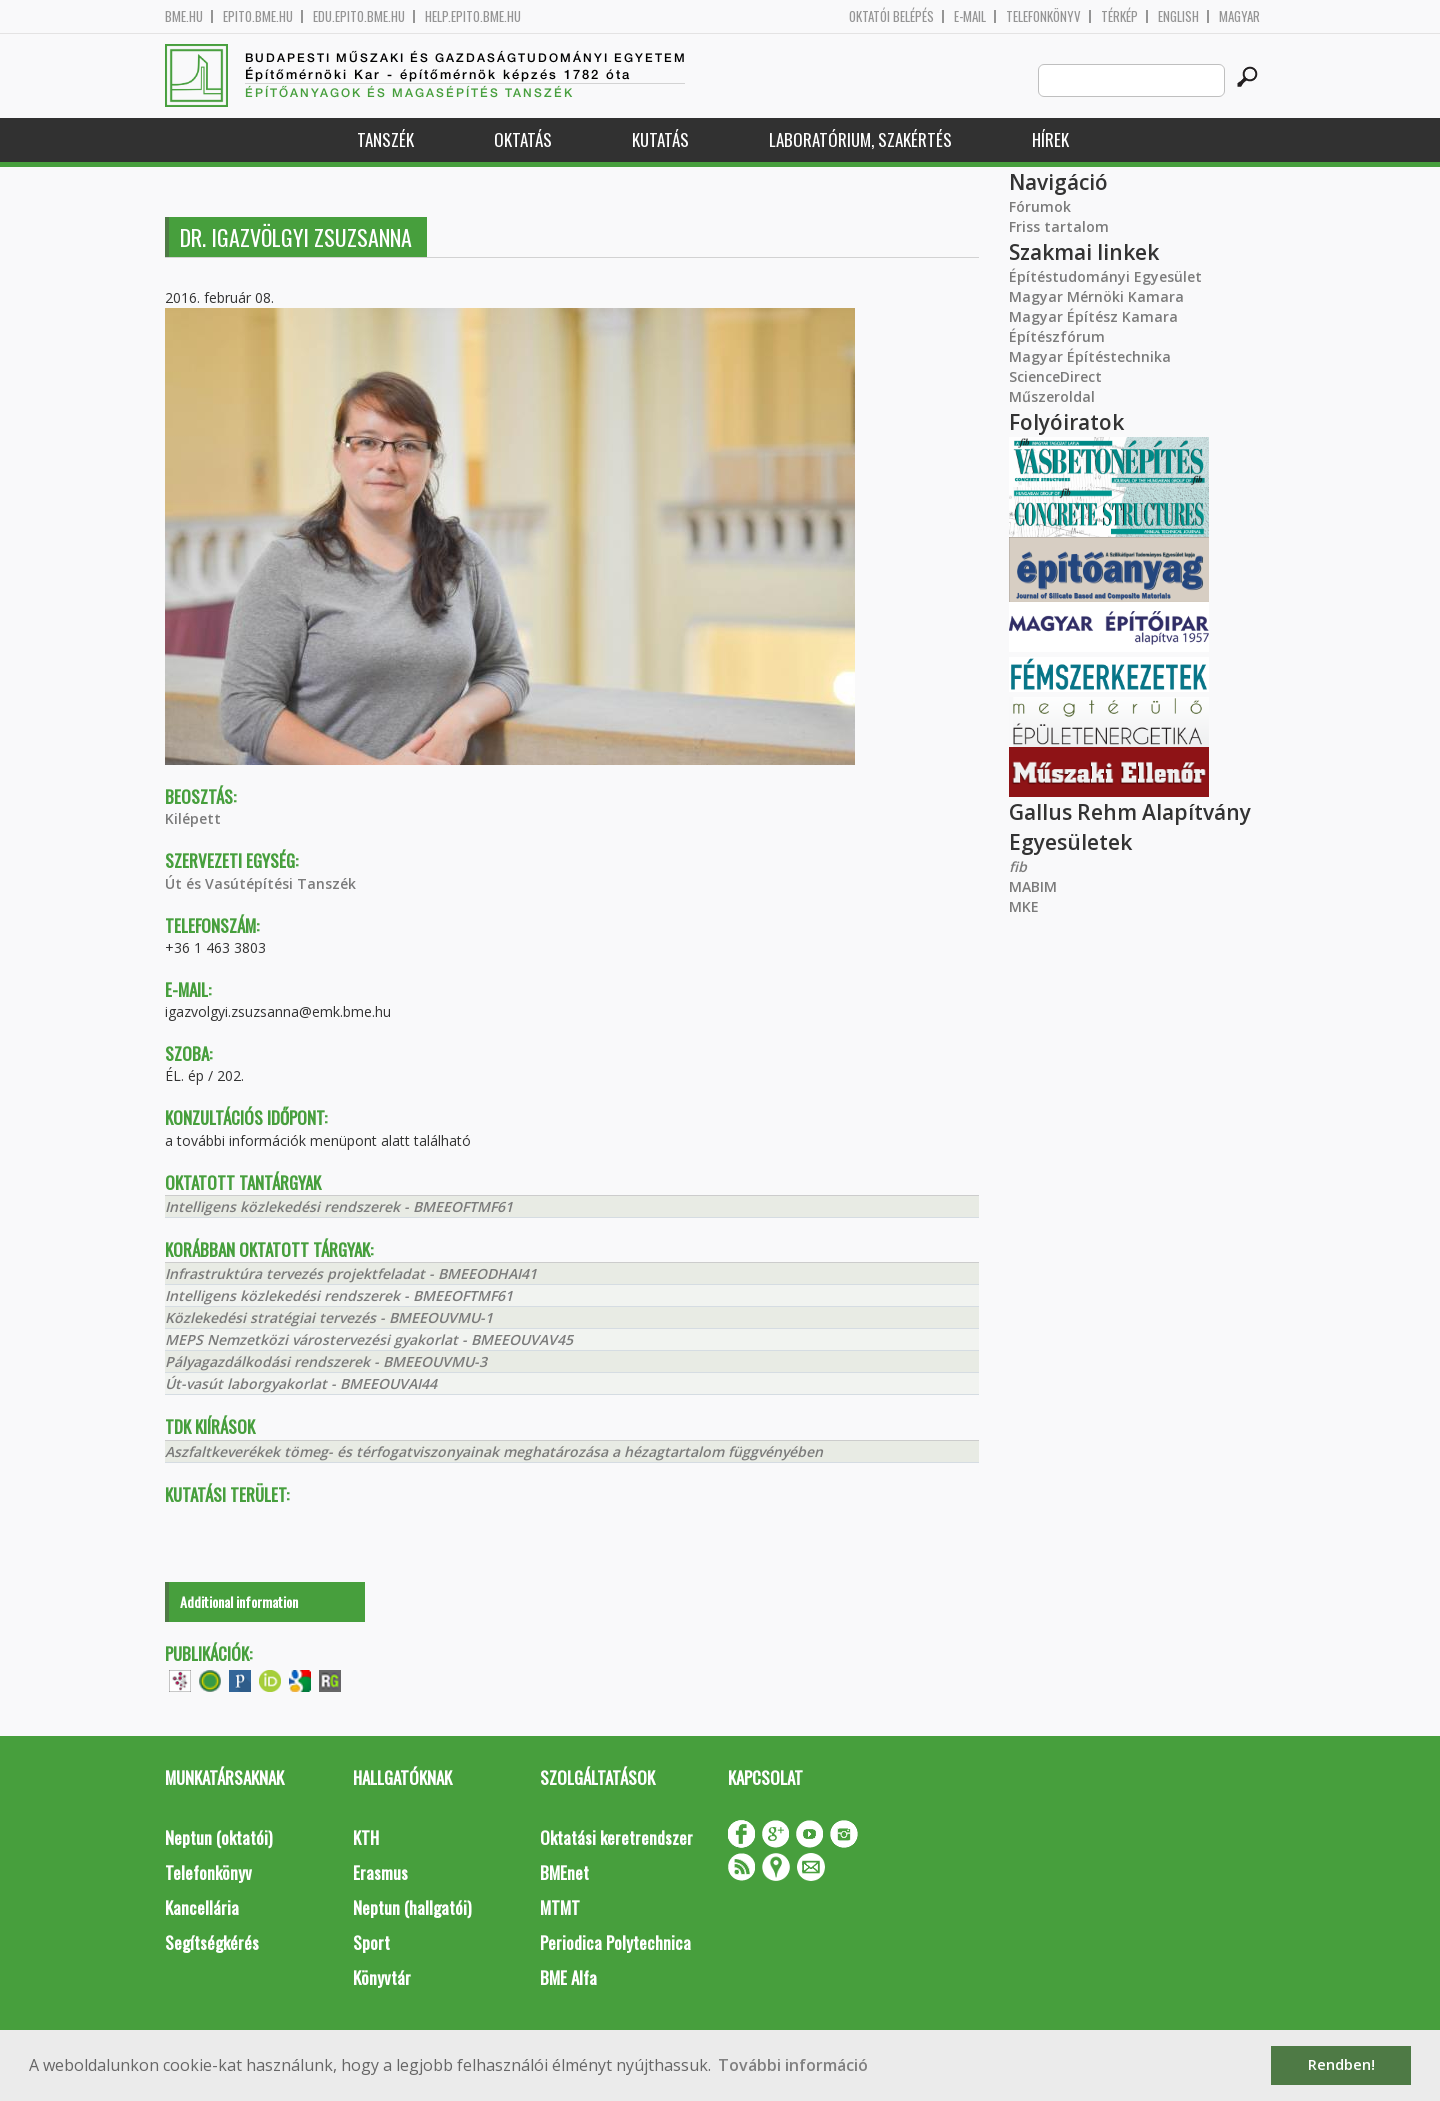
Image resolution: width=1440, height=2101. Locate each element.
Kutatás (660, 139)
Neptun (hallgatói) (412, 1907)
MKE (1024, 906)
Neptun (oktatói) (218, 1837)
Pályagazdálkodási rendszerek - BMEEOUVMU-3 (326, 1361)
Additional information (239, 1601)
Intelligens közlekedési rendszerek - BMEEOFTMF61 (339, 1206)
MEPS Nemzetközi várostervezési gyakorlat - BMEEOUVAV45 (369, 1339)
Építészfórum (1057, 336)
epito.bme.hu (258, 16)
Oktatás (523, 139)
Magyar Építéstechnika (1090, 356)
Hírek (1050, 139)
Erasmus (380, 1872)
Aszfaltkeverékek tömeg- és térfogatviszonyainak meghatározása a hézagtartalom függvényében (494, 1451)
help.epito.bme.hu (473, 16)
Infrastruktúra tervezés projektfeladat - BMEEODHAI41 (351, 1273)
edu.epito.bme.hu (359, 16)
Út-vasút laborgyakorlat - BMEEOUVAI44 (301, 1383)
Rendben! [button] (1341, 2064)
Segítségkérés (212, 1942)
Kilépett (193, 818)
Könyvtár (382, 1977)
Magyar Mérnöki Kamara (1096, 296)
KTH (366, 1837)
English (1178, 16)
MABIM (1033, 886)
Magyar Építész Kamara (1093, 316)
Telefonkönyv (1043, 16)
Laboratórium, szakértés (860, 139)
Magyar (1239, 16)
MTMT (560, 1907)
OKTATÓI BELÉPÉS (891, 16)
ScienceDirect (1055, 376)
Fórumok (1040, 206)
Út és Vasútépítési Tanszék (260, 883)
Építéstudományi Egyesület (1105, 276)
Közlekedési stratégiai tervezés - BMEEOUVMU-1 (329, 1317)
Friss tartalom (1059, 226)
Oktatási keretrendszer (616, 1837)
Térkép (1119, 16)
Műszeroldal (1052, 396)
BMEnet (564, 1872)
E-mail (970, 16)
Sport (371, 1942)
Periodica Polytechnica (615, 1942)
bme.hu (184, 16)
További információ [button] (793, 2065)
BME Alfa (568, 1977)
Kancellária (202, 1907)
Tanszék (385, 139)
